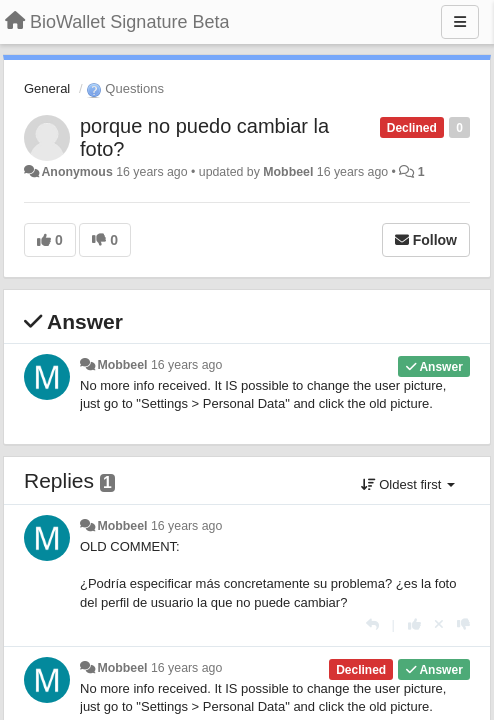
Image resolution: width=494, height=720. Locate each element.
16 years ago (186, 365)
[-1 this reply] (463, 624)
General (47, 88)
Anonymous (76, 172)
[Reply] (372, 624)
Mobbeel (288, 172)
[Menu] (460, 22)
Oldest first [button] (408, 484)
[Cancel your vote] (439, 624)
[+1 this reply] (414, 624)
